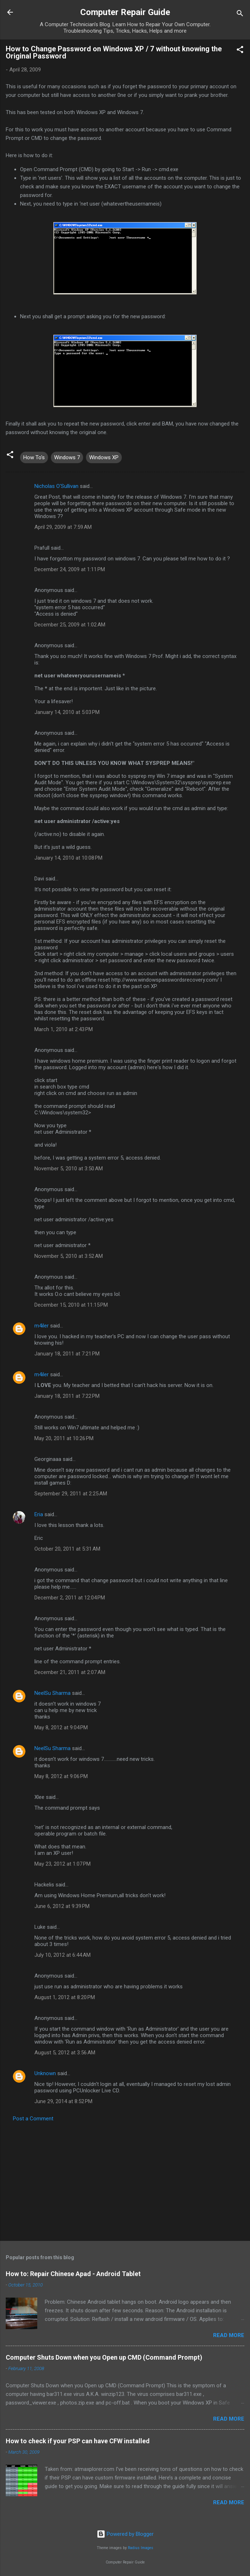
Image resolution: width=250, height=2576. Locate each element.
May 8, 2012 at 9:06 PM (61, 1776)
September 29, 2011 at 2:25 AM (70, 1493)
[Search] (240, 14)
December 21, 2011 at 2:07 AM (69, 1672)
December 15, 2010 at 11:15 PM (71, 1305)
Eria (38, 1514)
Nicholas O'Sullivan (56, 486)
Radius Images (140, 2548)
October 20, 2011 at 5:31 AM (67, 1549)
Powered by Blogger (125, 2534)
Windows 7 (67, 457)
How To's (34, 457)
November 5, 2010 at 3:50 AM (68, 1168)
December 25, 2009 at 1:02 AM (69, 624)
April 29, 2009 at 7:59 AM (63, 527)
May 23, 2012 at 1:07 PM (62, 1864)
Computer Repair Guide (125, 12)
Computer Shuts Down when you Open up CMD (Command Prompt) (104, 2357)
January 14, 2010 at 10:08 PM (68, 858)
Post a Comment (33, 2118)
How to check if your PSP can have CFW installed (78, 2441)
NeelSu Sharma (52, 1693)
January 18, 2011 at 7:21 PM (67, 1353)
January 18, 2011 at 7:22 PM (67, 1396)
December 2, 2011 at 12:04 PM (69, 1597)
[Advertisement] (125, 2179)
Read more (228, 2335)
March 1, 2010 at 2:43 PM (63, 1029)
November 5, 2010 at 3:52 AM (68, 1256)
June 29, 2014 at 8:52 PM (63, 2101)
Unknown (45, 2073)
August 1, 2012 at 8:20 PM (64, 1997)
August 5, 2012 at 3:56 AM (64, 2052)
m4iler (41, 1325)
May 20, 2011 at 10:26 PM (63, 1438)
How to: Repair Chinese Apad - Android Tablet (73, 2273)
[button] (240, 50)
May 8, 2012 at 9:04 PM (61, 1727)
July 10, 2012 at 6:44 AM (62, 1955)
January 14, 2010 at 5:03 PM (67, 712)
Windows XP (104, 457)
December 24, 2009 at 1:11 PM (69, 569)
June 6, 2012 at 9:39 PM (62, 1906)
